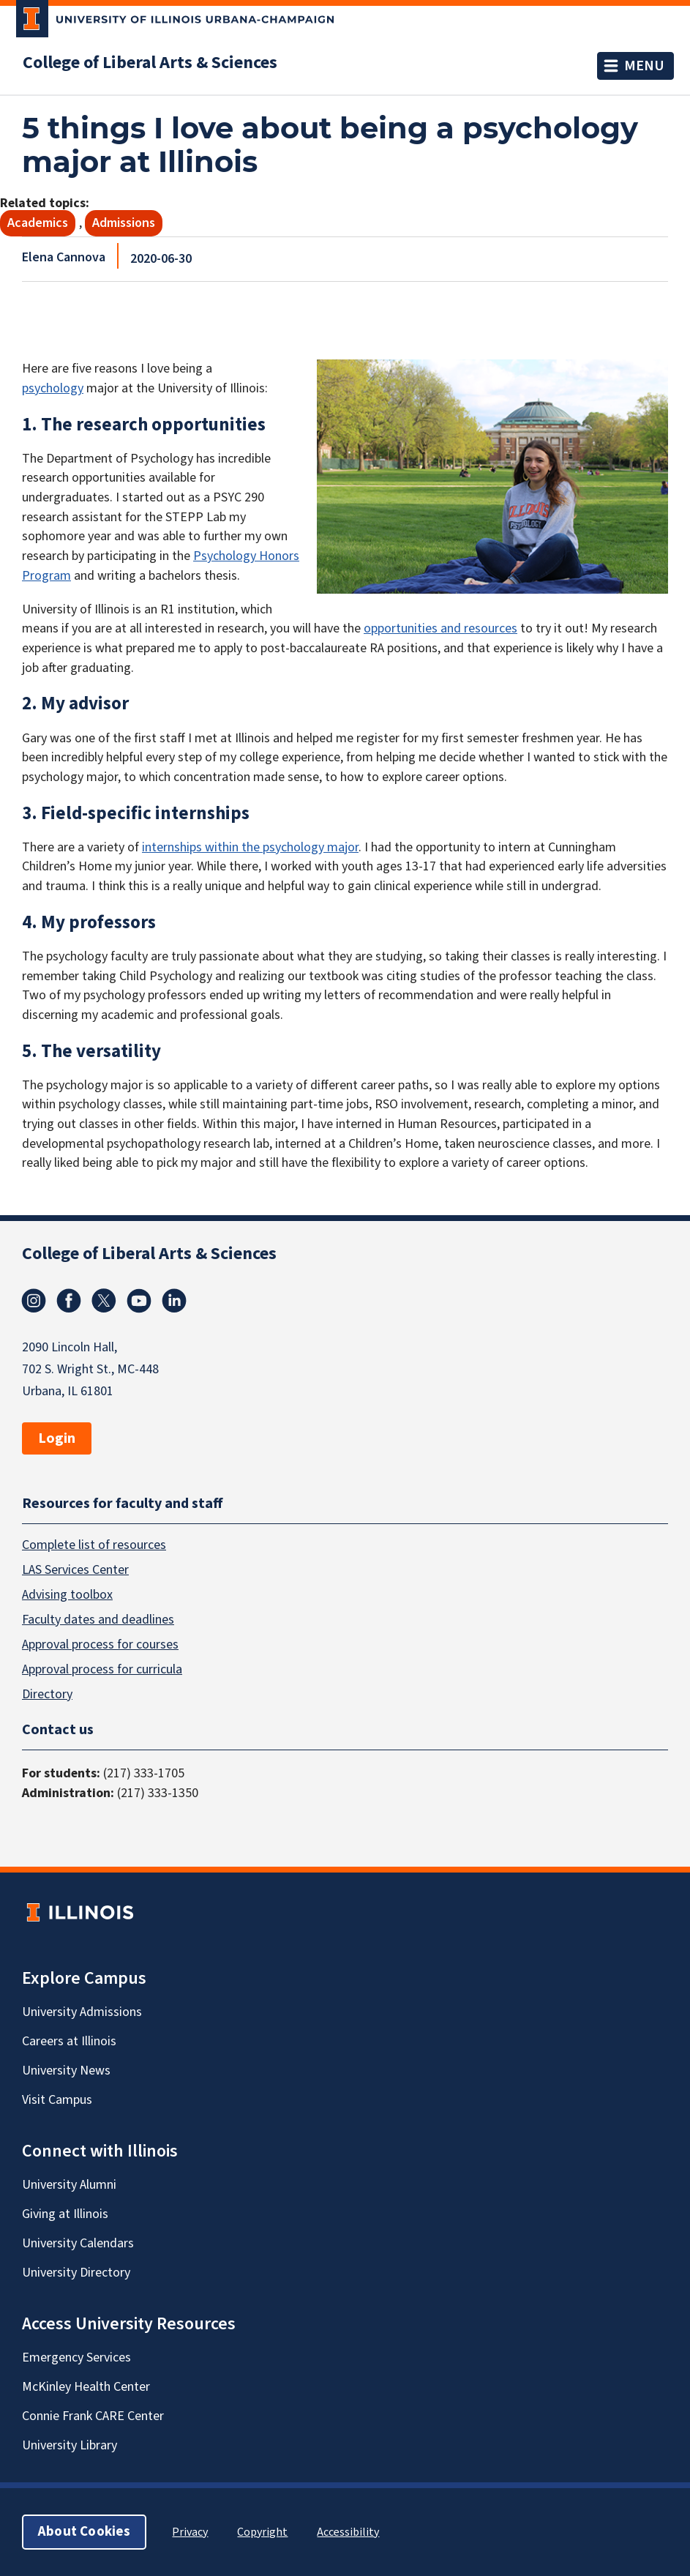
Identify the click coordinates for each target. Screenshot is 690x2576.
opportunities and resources (440, 628)
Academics (37, 223)
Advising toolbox (67, 1594)
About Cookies (84, 2532)
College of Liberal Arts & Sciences (150, 63)
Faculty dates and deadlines (98, 1619)
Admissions (123, 223)
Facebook (69, 1301)
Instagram (34, 1301)
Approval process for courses (100, 1644)
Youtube (139, 1301)
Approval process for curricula (102, 1669)
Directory (47, 1693)
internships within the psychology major (250, 847)
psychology (52, 388)
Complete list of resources (94, 1544)
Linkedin (174, 1301)
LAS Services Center (75, 1569)
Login (56, 1438)
